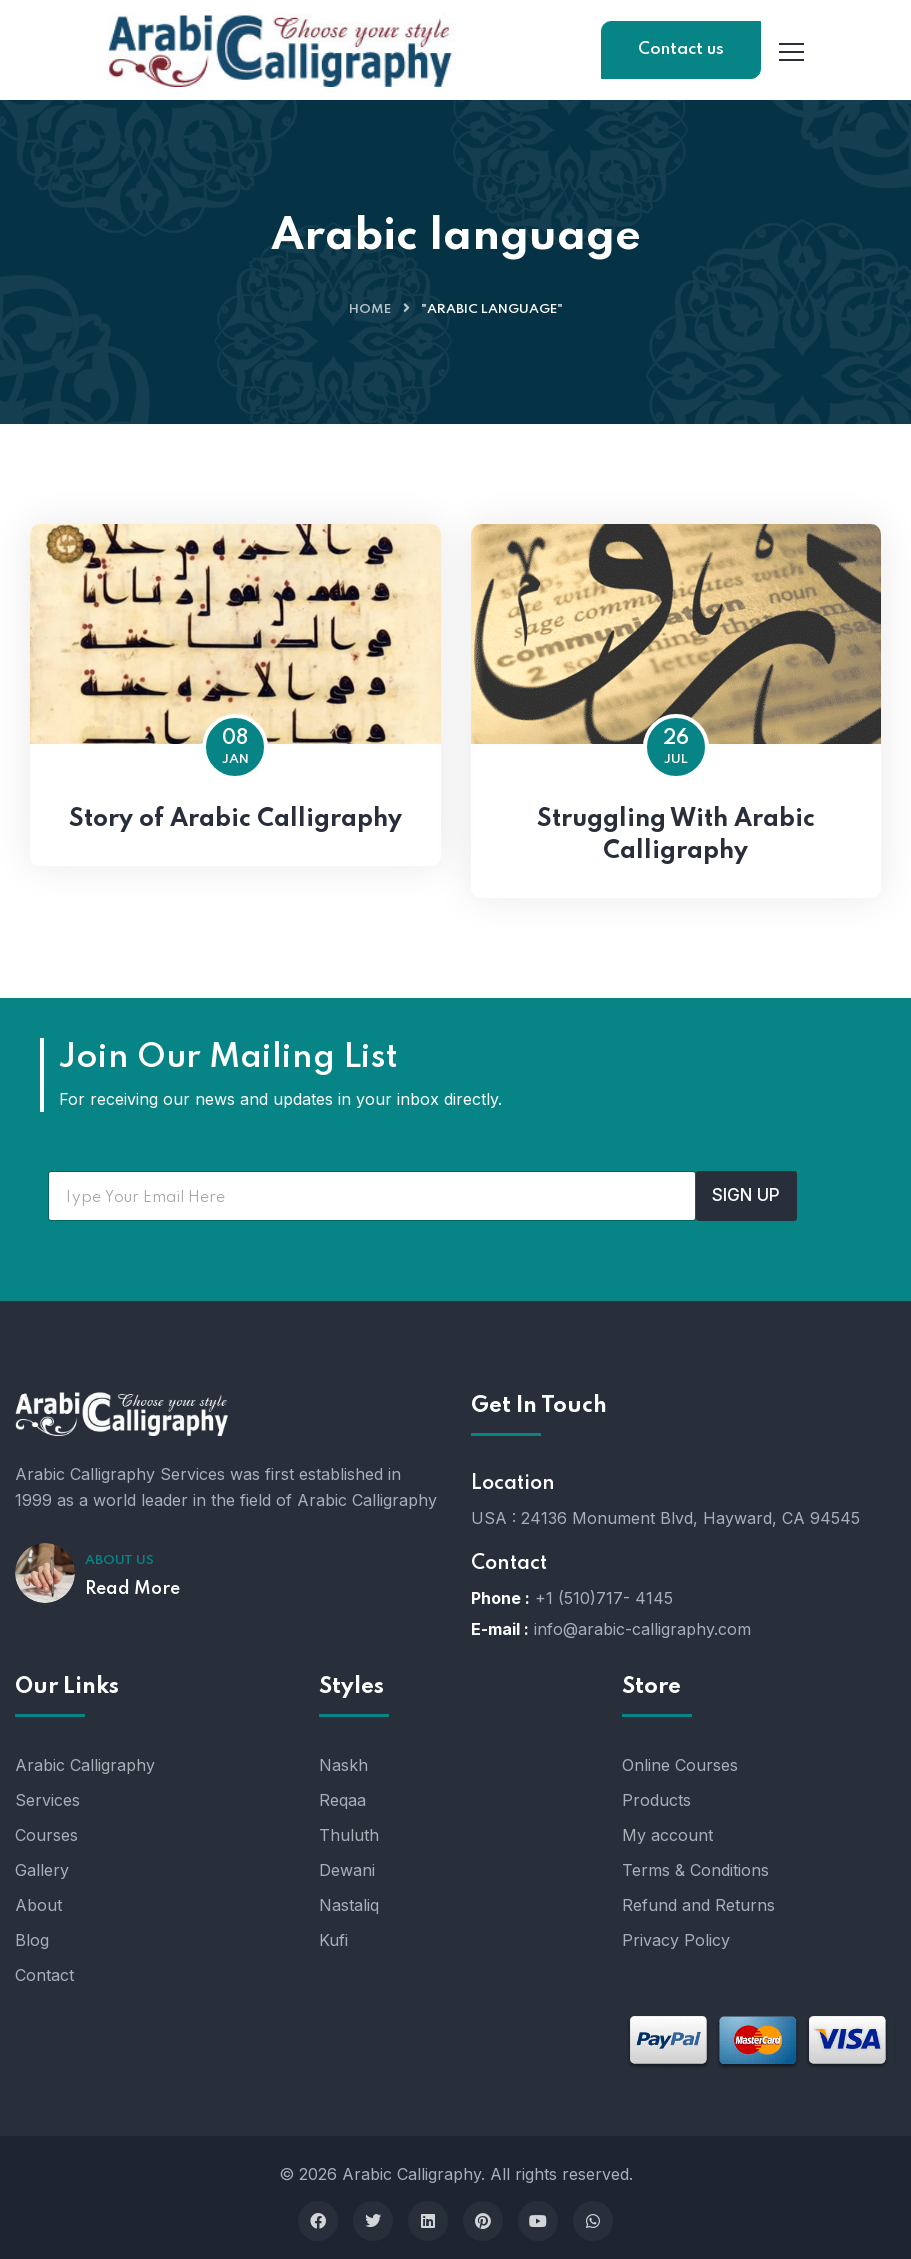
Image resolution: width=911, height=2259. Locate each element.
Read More (132, 1589)
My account (667, 1835)
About (38, 1905)
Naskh (343, 1765)
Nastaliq (349, 1905)
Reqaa (342, 1800)
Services (47, 1800)
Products (656, 1800)
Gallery (42, 1870)
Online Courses (680, 1765)
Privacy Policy (676, 1940)
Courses (46, 1835)
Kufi (333, 1940)
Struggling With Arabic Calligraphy (676, 835)
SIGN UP (746, 1195)
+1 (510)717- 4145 (604, 1598)
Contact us (681, 49)
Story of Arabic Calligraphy (235, 819)
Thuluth (349, 1835)
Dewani (347, 1870)
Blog (32, 1940)
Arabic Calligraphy (85, 1765)
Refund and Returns (698, 1905)
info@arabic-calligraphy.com (642, 1629)
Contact (44, 1975)
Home (370, 309)
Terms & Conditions (695, 1870)
